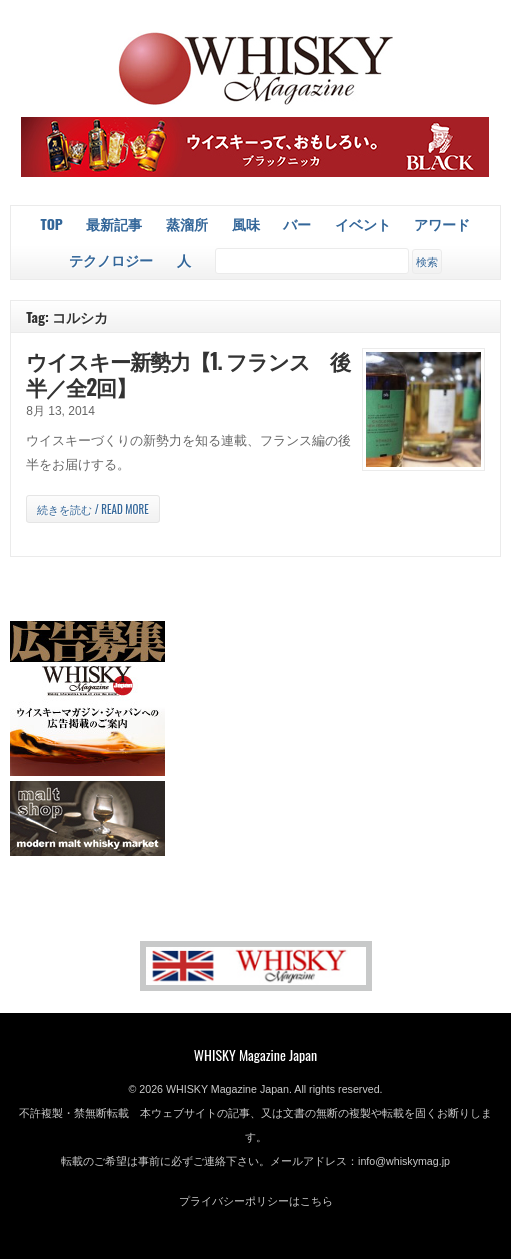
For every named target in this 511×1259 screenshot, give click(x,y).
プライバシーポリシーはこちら (256, 1201)
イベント (363, 223)
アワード (442, 223)
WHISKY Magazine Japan (255, 1054)
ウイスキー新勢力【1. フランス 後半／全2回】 (188, 373)
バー (297, 223)
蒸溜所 (187, 223)
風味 (246, 223)
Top (52, 223)
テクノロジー (111, 259)
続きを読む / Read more (92, 509)
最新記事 (114, 223)
